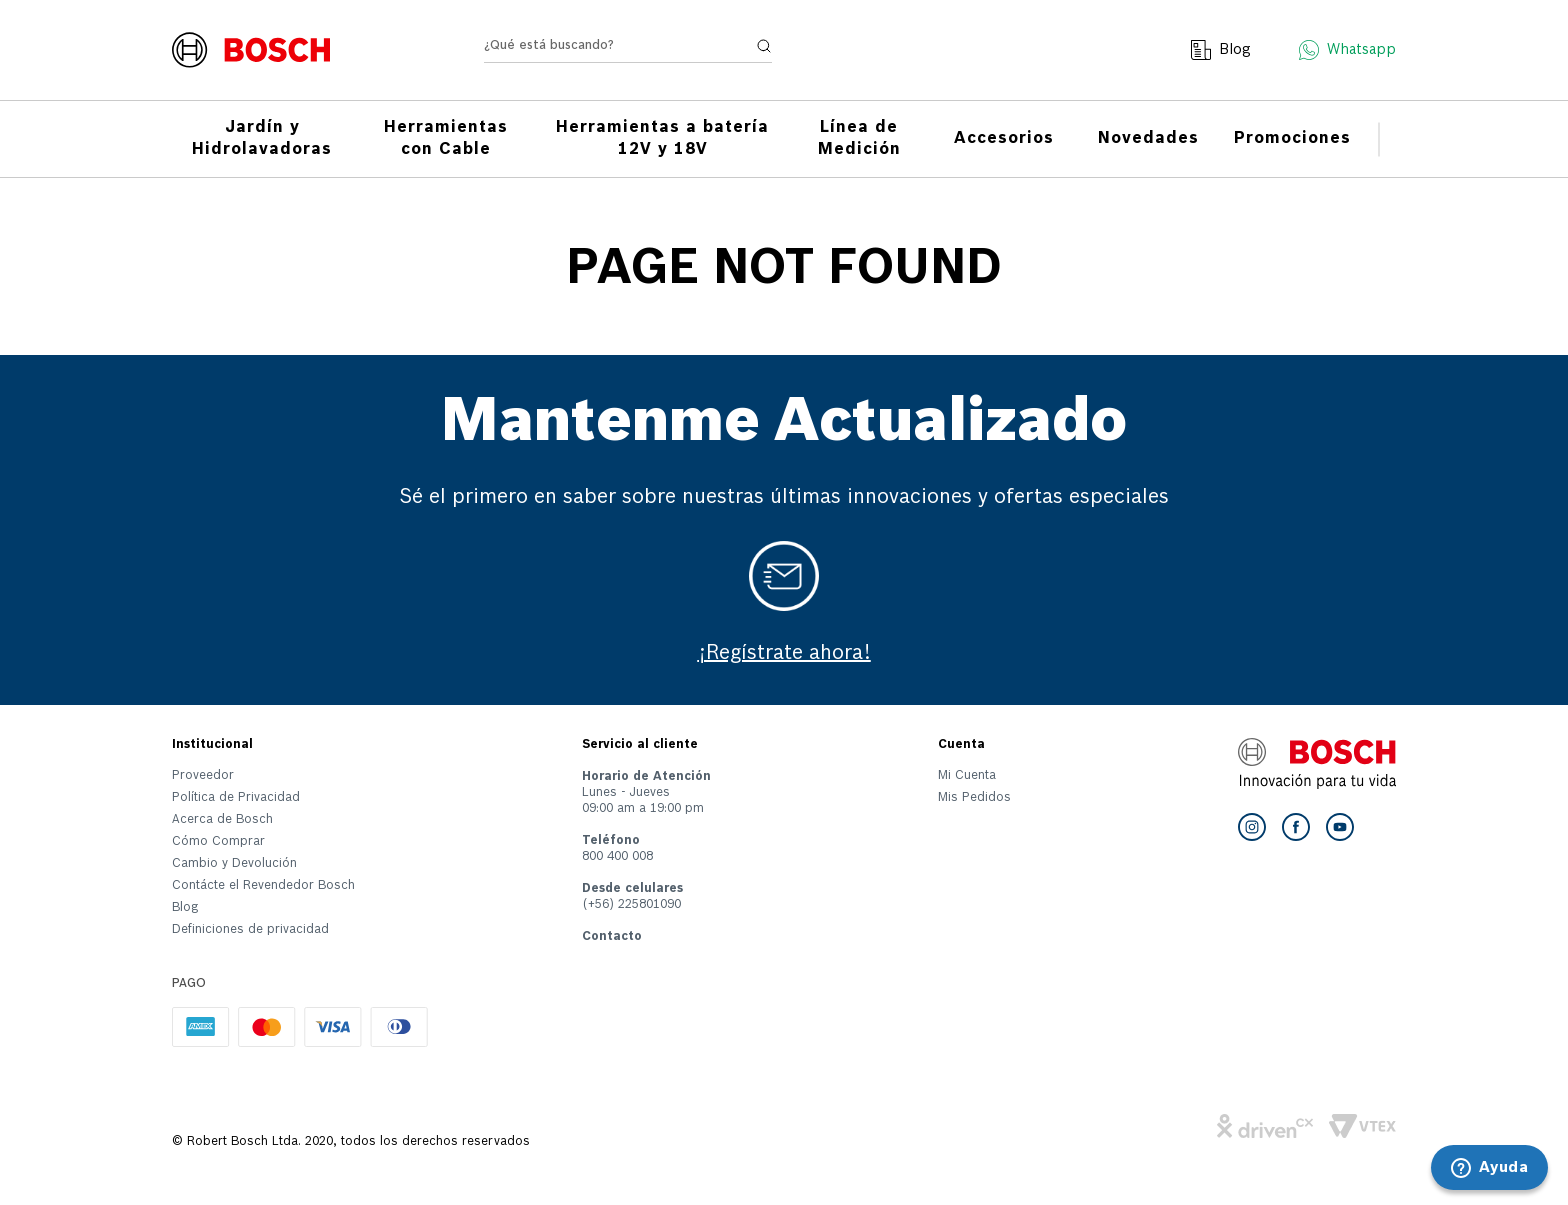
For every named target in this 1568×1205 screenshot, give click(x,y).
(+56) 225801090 (631, 905)
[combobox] (628, 60)
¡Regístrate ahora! (784, 654)
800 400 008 (617, 857)
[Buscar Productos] (764, 56)
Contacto (612, 937)
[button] (263, 934)
